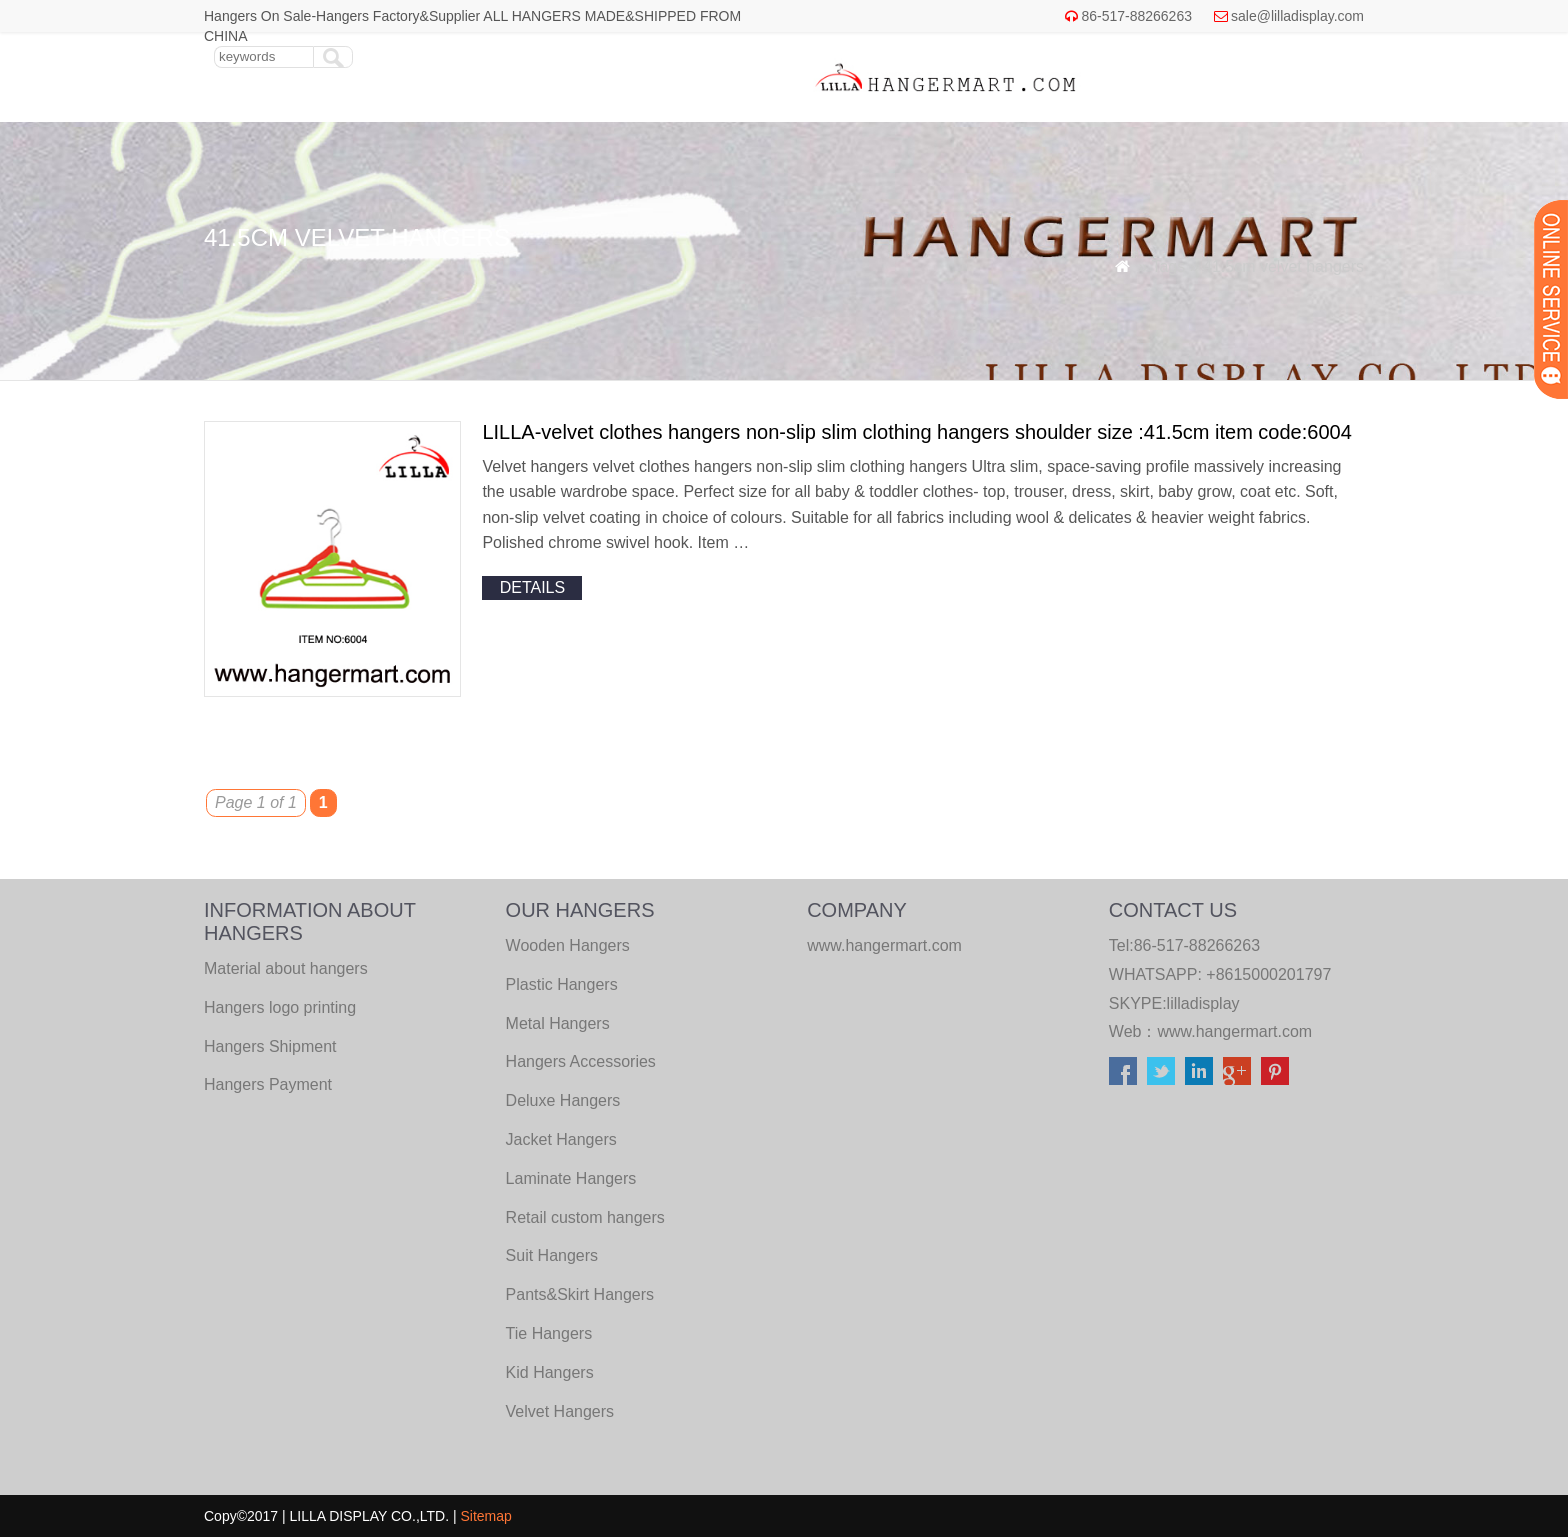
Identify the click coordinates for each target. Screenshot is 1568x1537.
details (533, 587)
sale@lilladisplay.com (1297, 16)
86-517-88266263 (1136, 16)
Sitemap (486, 1516)
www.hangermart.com (1234, 1031)
